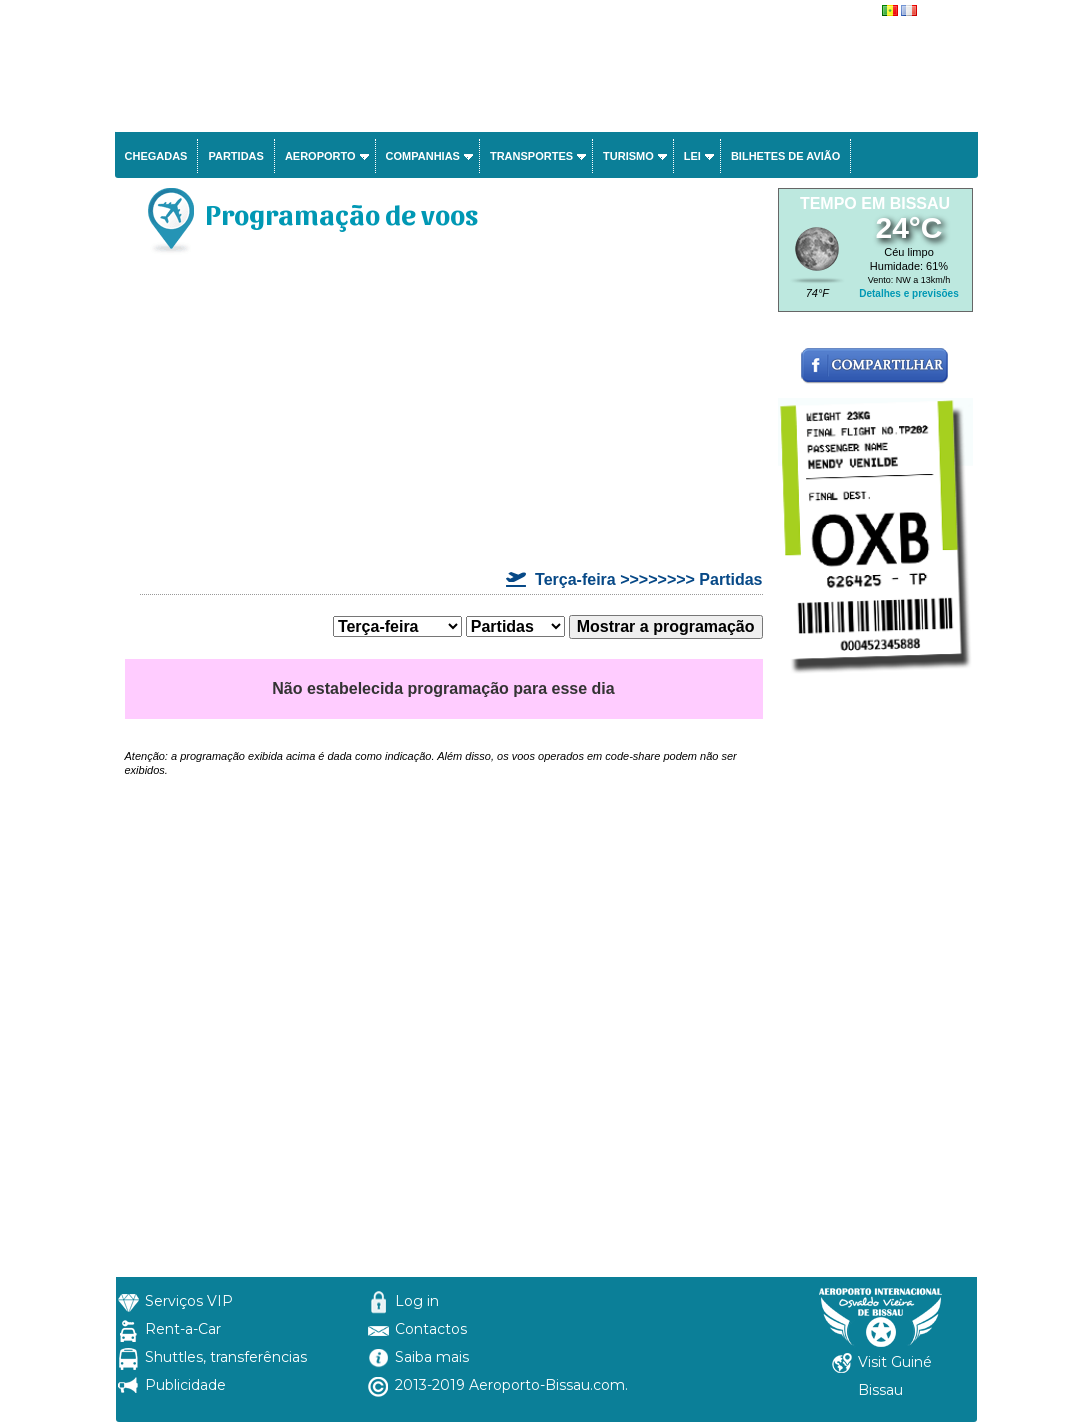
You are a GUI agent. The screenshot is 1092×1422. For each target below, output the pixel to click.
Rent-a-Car (183, 1329)
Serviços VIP (189, 1301)
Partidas (235, 156)
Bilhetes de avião (785, 156)
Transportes (531, 156)
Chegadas (156, 156)
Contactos (431, 1329)
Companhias (423, 156)
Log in (417, 1301)
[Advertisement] (444, 416)
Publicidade (185, 1385)
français (941, 12)
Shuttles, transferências (226, 1357)
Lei (692, 156)
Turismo (628, 156)
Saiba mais (432, 1357)
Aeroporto (320, 156)
